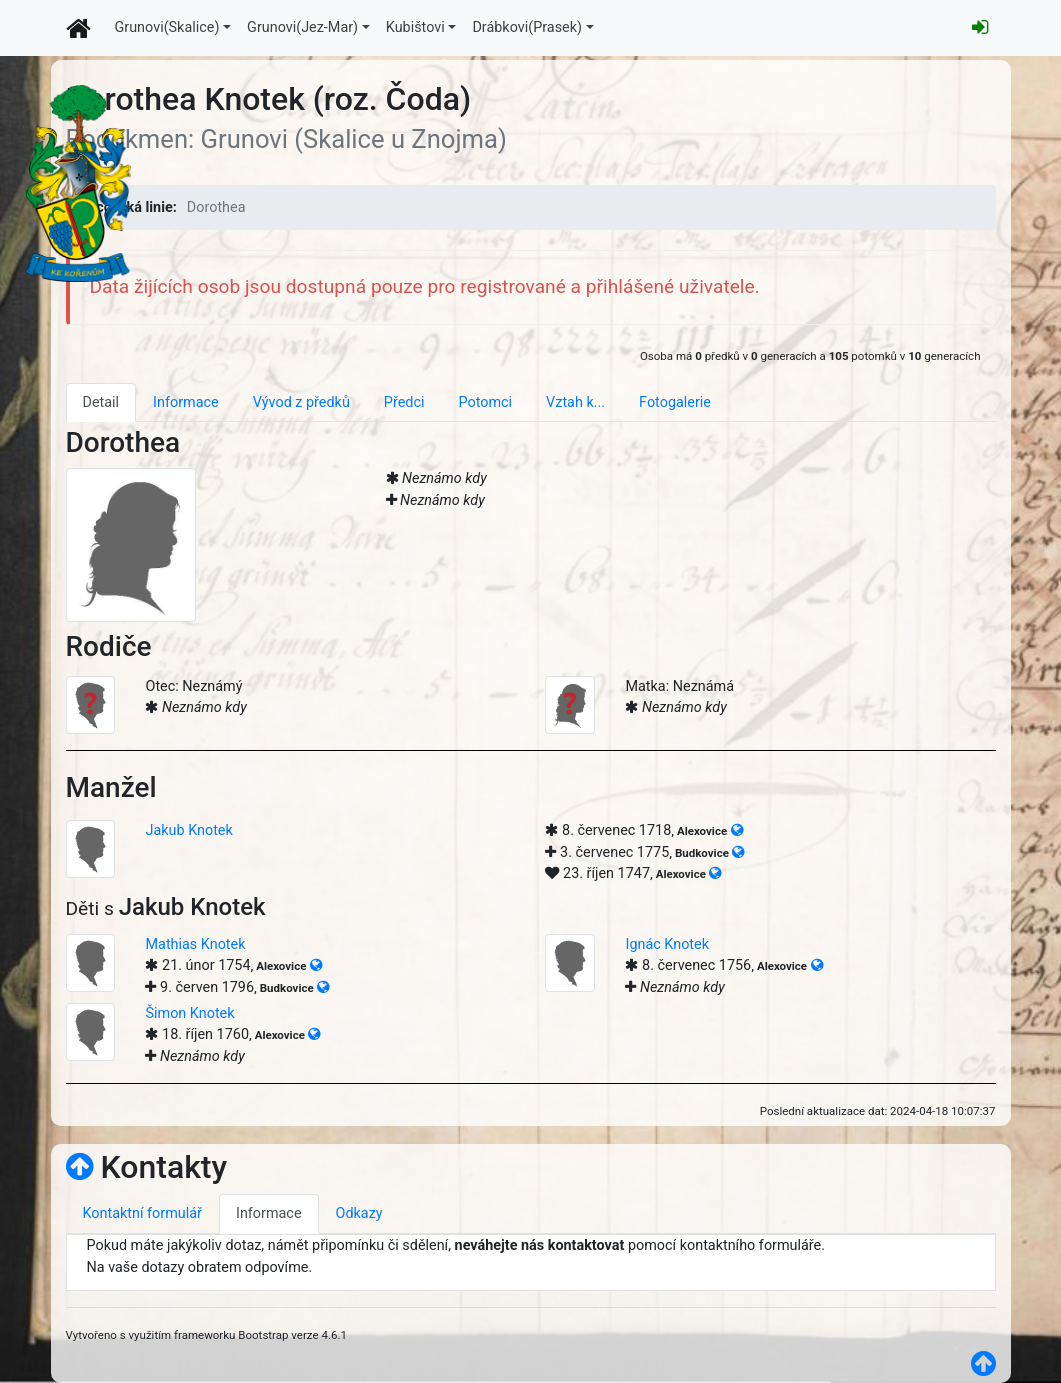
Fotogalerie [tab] (675, 402)
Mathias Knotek (195, 944)
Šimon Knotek (189, 1013)
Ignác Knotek (667, 944)
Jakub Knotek (188, 830)
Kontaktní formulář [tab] (142, 1213)
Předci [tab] (404, 402)
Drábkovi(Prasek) (527, 27)
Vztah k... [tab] (575, 402)
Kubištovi (415, 27)
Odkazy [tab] (359, 1213)
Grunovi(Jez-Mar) (302, 27)
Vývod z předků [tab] (301, 402)
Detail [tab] (101, 402)
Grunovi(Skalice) (167, 27)
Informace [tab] (186, 402)
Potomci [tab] (485, 402)
